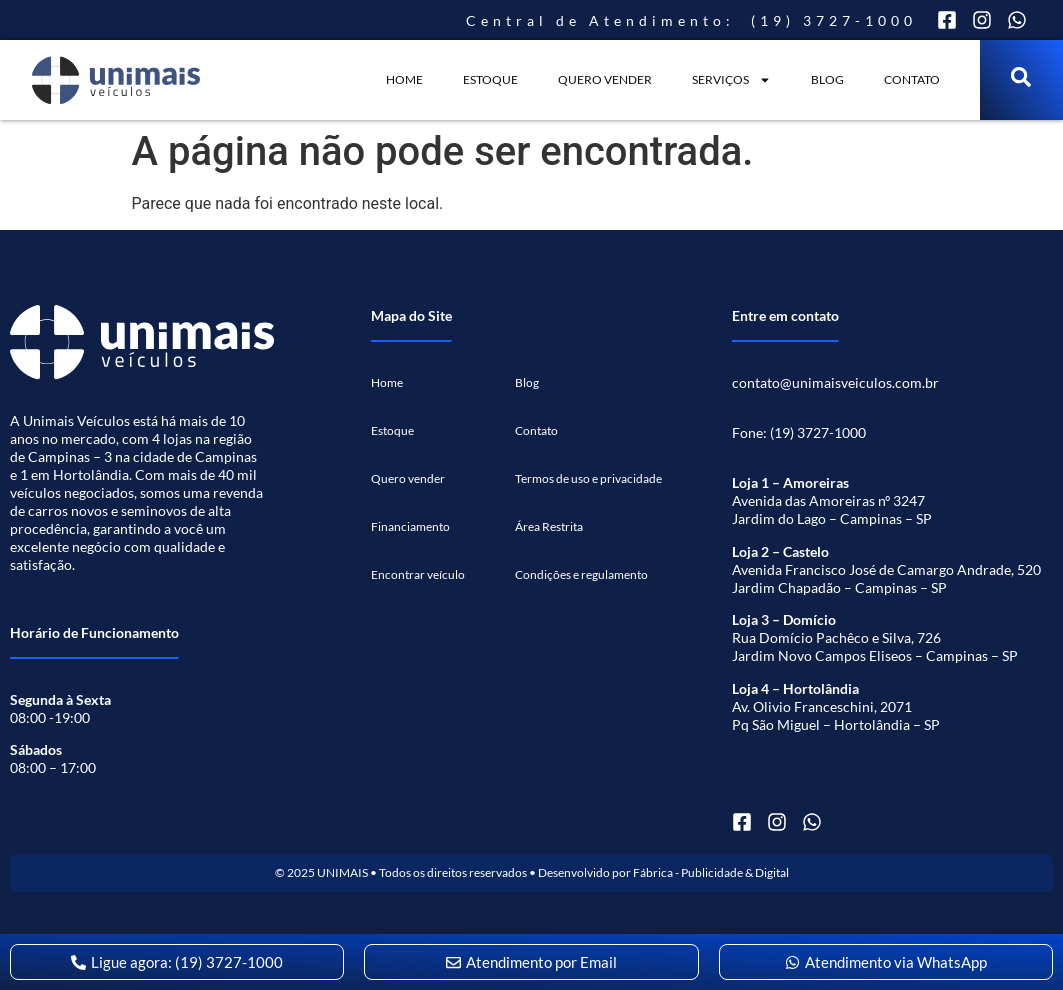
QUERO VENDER (605, 79)
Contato (912, 79)
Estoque (490, 79)
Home (404, 79)
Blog (827, 79)
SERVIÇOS (731, 80)
